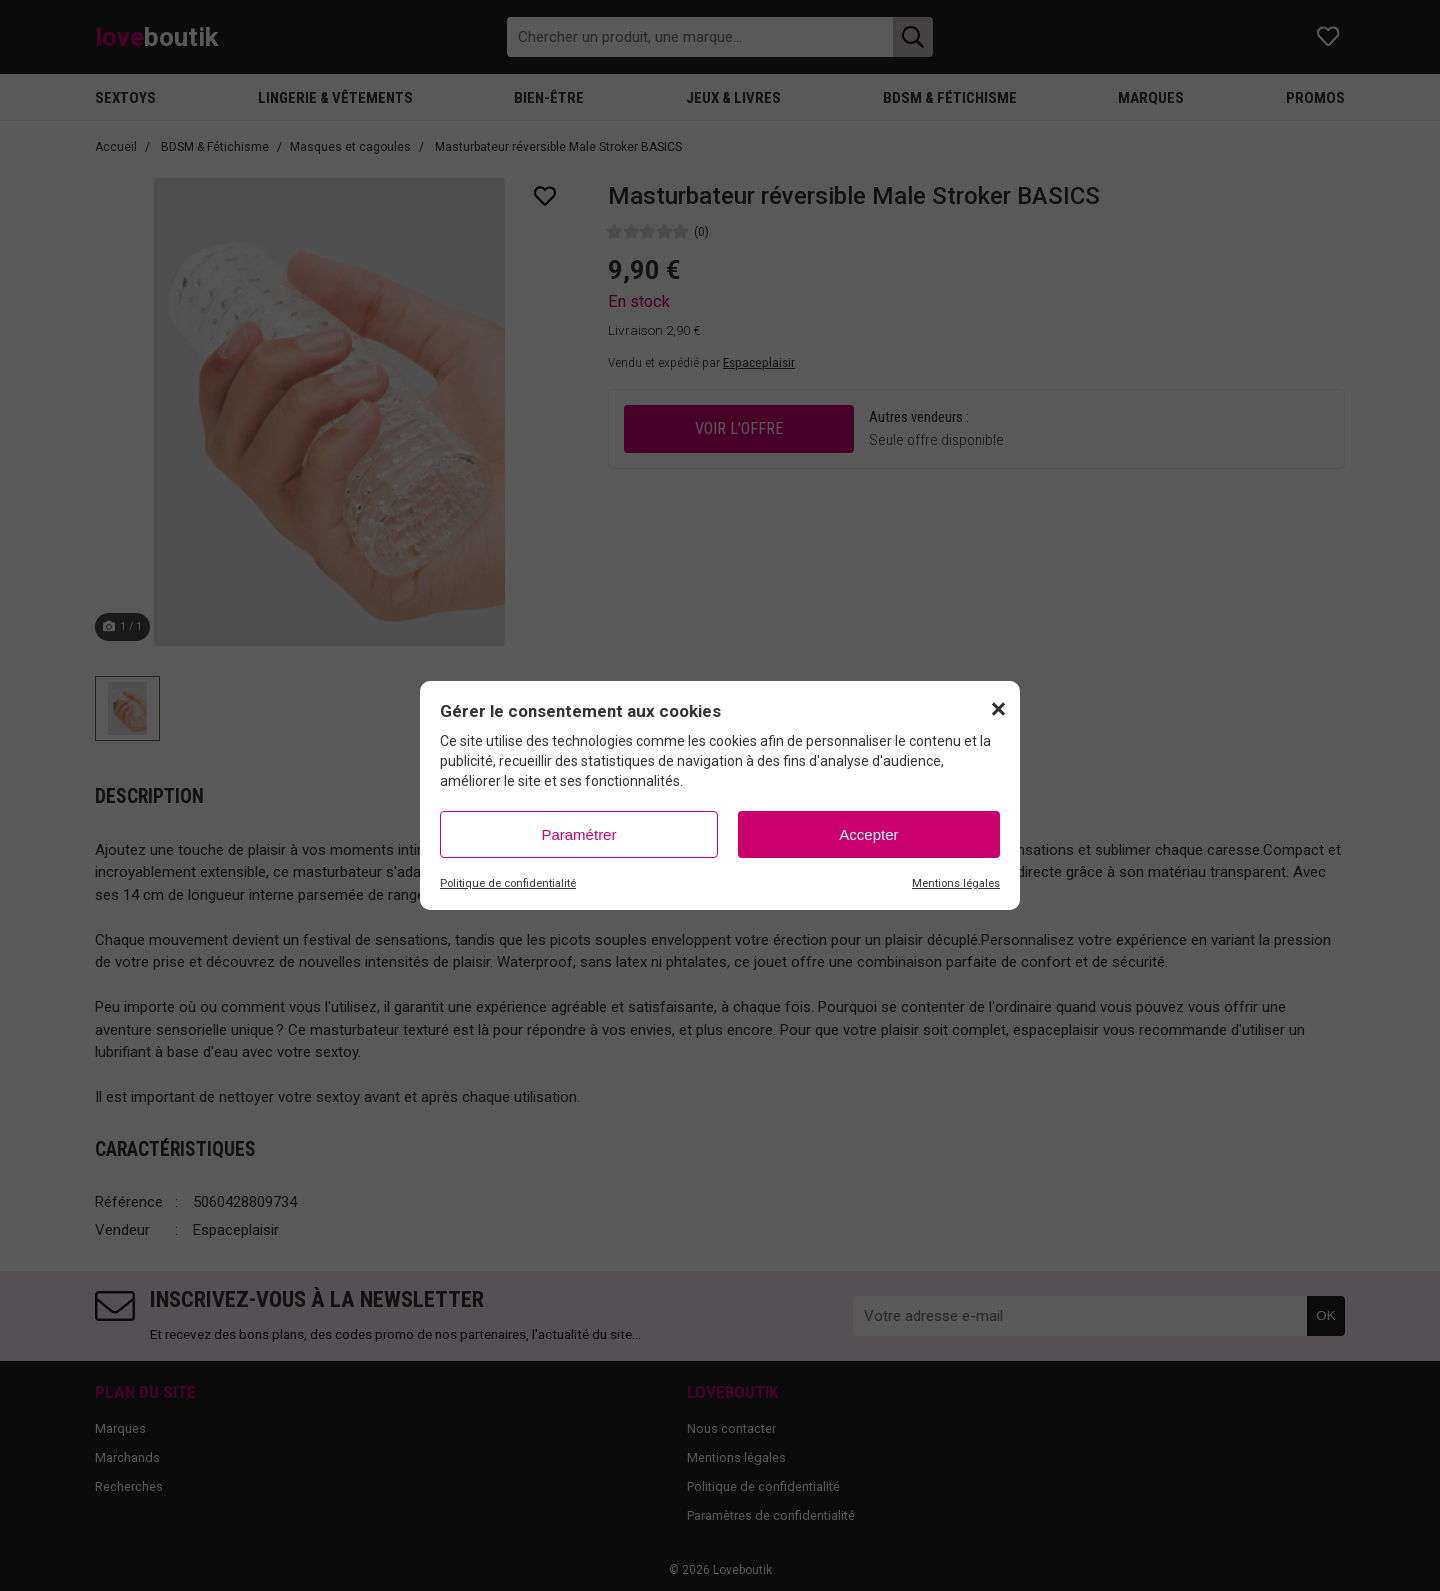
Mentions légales (956, 883)
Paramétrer (578, 834)
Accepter (868, 834)
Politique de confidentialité (508, 883)
